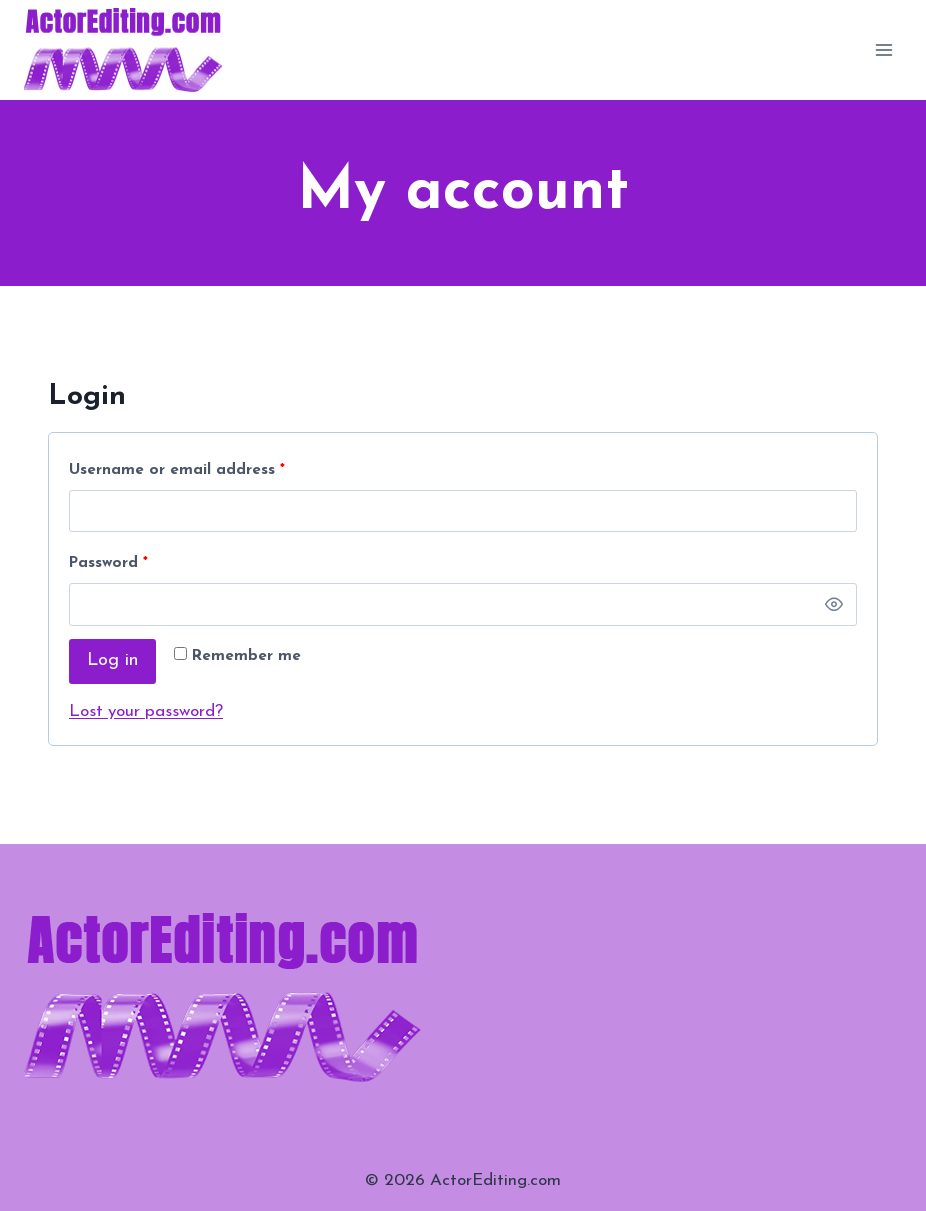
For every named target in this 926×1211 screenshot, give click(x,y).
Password (113, 564)
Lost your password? (146, 711)
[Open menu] (883, 49)
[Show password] (834, 604)
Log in (112, 660)
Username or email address (181, 471)
